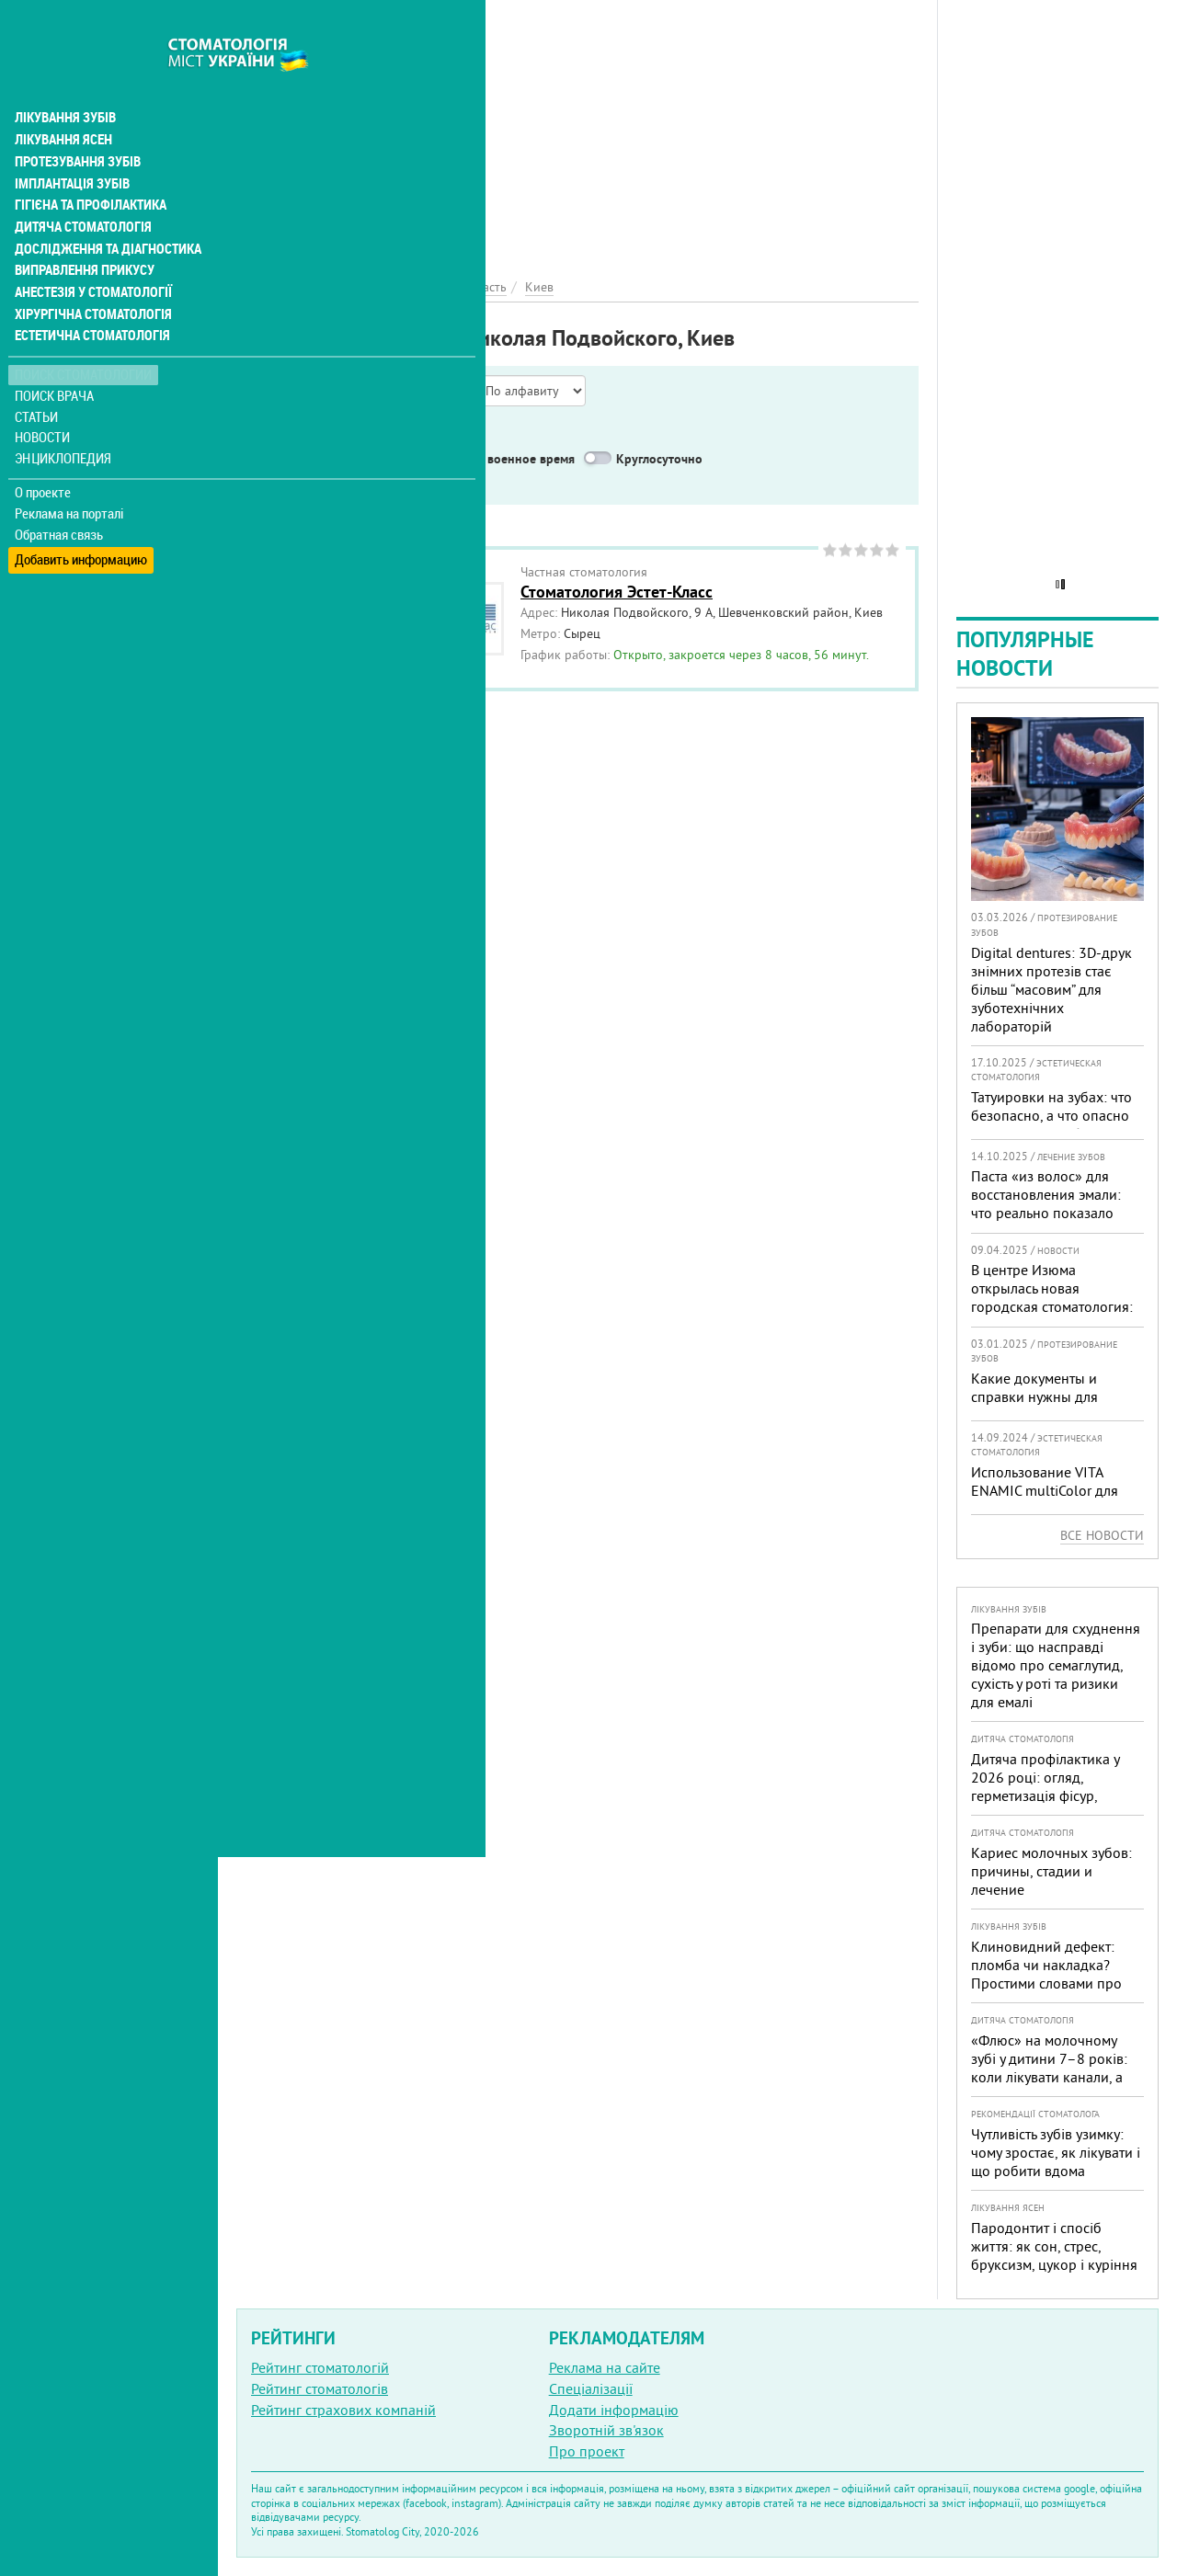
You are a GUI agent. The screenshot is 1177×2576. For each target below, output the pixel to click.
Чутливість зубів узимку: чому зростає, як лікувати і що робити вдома (1055, 2152)
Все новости (1102, 1535)
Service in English (327, 458)
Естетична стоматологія (88, 298)
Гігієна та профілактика (88, 165)
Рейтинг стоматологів (319, 2388)
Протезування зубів (75, 121)
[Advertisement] (577, 128)
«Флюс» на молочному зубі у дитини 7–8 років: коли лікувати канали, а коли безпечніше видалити (1049, 2077)
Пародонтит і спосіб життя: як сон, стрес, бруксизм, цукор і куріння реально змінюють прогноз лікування (1054, 2264)
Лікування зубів (64, 77)
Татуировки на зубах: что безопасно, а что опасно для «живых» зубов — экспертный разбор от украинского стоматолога (1053, 1134)
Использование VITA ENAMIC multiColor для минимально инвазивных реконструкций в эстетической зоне (1053, 1509)
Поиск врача (55, 358)
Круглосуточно (659, 458)
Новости (43, 400)
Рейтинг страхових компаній (343, 2409)
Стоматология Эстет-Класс (616, 591)
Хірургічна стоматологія (90, 275)
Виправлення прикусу (81, 231)
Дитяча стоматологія (79, 187)
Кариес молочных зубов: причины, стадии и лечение (1051, 1870)
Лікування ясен (61, 99)
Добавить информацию (80, 518)
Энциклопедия (63, 420)
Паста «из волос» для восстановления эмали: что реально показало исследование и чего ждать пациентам (1046, 1213)
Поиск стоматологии (82, 337)
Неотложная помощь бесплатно (369, 481)
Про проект (586, 2451)
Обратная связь (59, 497)
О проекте (43, 455)
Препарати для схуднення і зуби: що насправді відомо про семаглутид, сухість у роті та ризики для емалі (1055, 1665)
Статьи (37, 379)
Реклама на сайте (604, 2367)
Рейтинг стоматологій (320, 2367)
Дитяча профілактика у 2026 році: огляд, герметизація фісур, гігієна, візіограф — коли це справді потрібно (1049, 1795)
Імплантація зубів (70, 143)
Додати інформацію (614, 2409)
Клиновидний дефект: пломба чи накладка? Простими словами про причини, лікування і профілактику (1046, 1983)
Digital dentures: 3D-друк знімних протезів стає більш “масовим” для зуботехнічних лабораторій (1051, 989)
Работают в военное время (496, 458)
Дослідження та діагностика (102, 209)
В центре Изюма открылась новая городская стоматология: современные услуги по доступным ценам (1052, 1306)
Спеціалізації (591, 2388)
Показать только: (295, 435)
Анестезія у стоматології (90, 253)
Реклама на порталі (69, 476)
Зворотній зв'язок (606, 2430)
